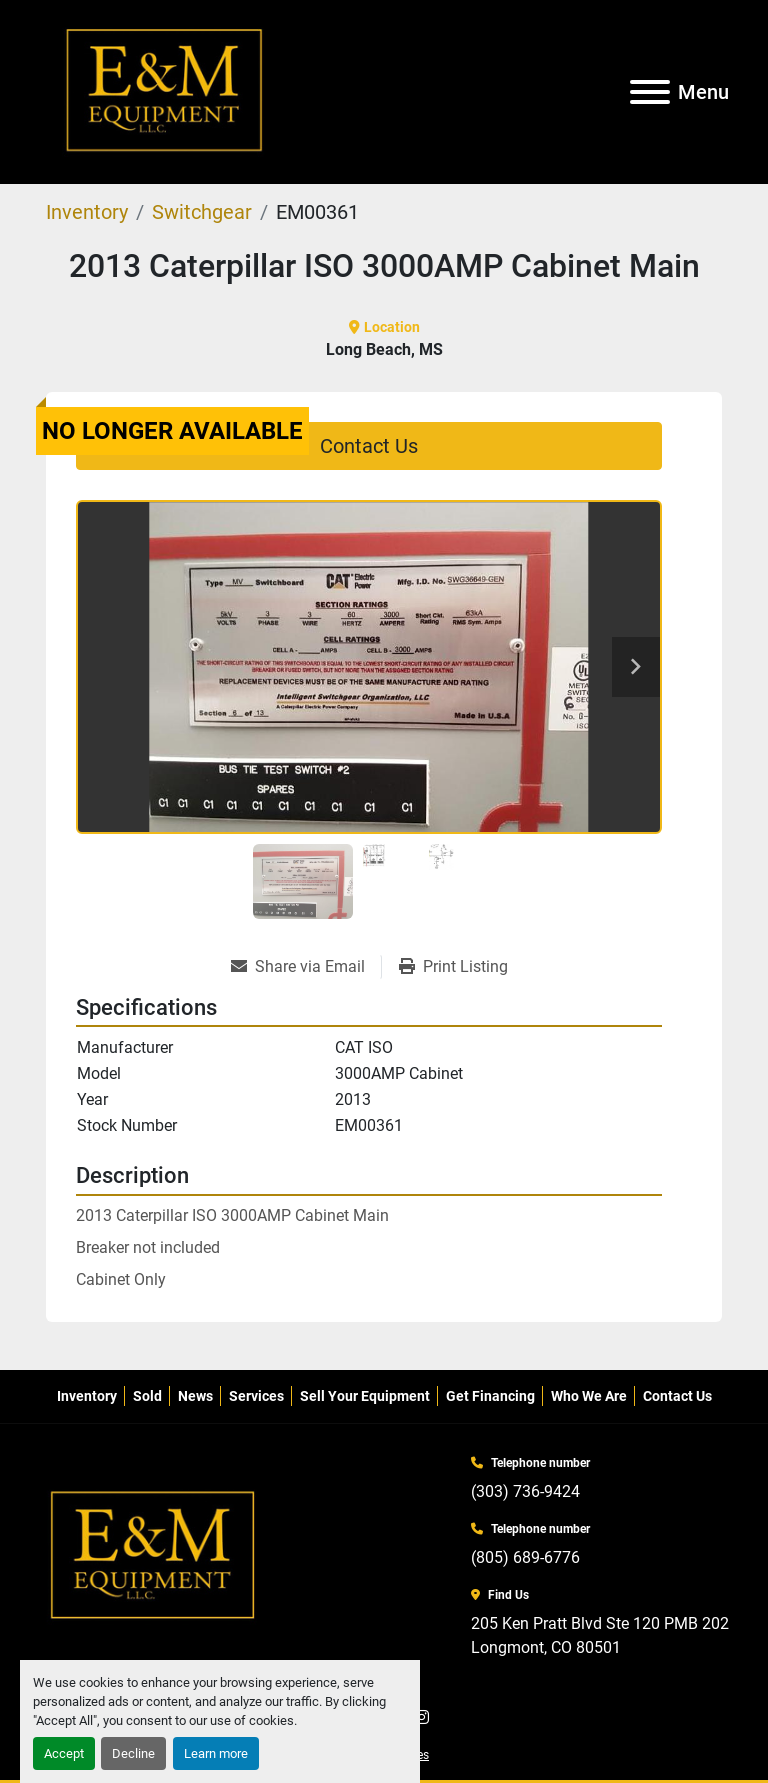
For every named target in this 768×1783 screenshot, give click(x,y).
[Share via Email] (306, 967)
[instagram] (422, 1718)
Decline (133, 1753)
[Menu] (650, 92)
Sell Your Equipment (365, 1396)
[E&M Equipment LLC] (154, 1555)
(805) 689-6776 (525, 1557)
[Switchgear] (202, 212)
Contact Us (369, 446)
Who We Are (589, 1396)
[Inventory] (87, 212)
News (195, 1396)
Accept (64, 1753)
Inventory (87, 1396)
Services (256, 1396)
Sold (147, 1396)
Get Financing (490, 1396)
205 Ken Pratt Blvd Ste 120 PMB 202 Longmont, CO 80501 (600, 1635)
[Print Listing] (453, 967)
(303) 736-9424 (525, 1491)
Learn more (216, 1753)
